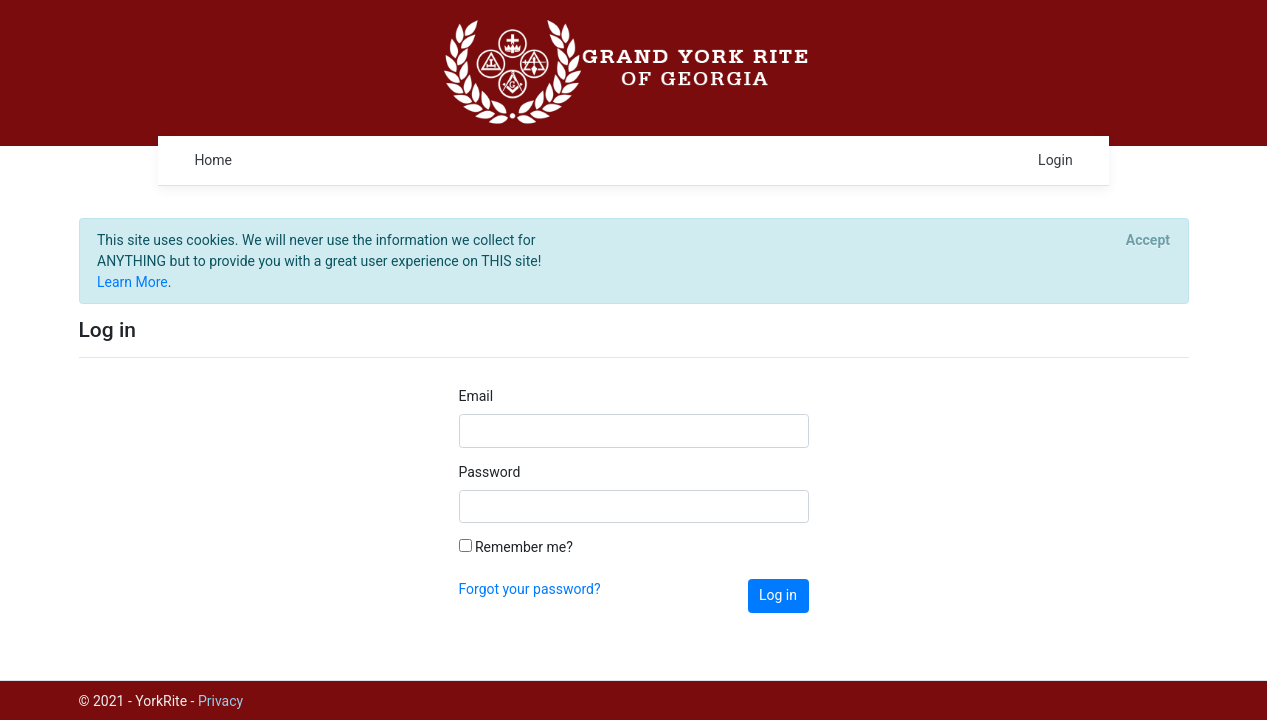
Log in (778, 595)
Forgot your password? (530, 589)
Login (1055, 160)
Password (490, 472)
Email (476, 396)
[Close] (1147, 240)
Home (213, 160)
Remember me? (516, 547)
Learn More (132, 282)
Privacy (220, 701)
